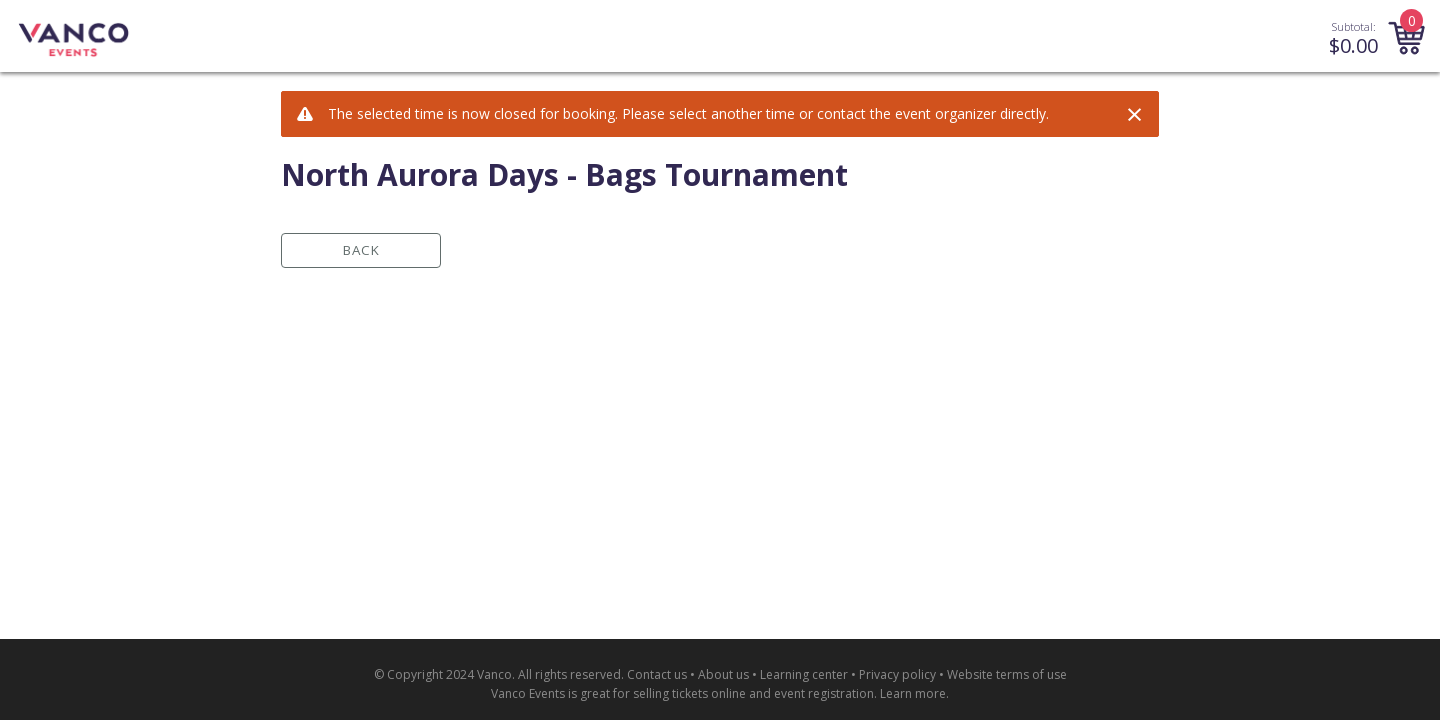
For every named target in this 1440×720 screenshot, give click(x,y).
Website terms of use (1007, 674)
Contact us (657, 674)
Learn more (913, 693)
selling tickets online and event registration (753, 693)
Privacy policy (897, 674)
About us (723, 674)
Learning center (804, 674)
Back (361, 250)
